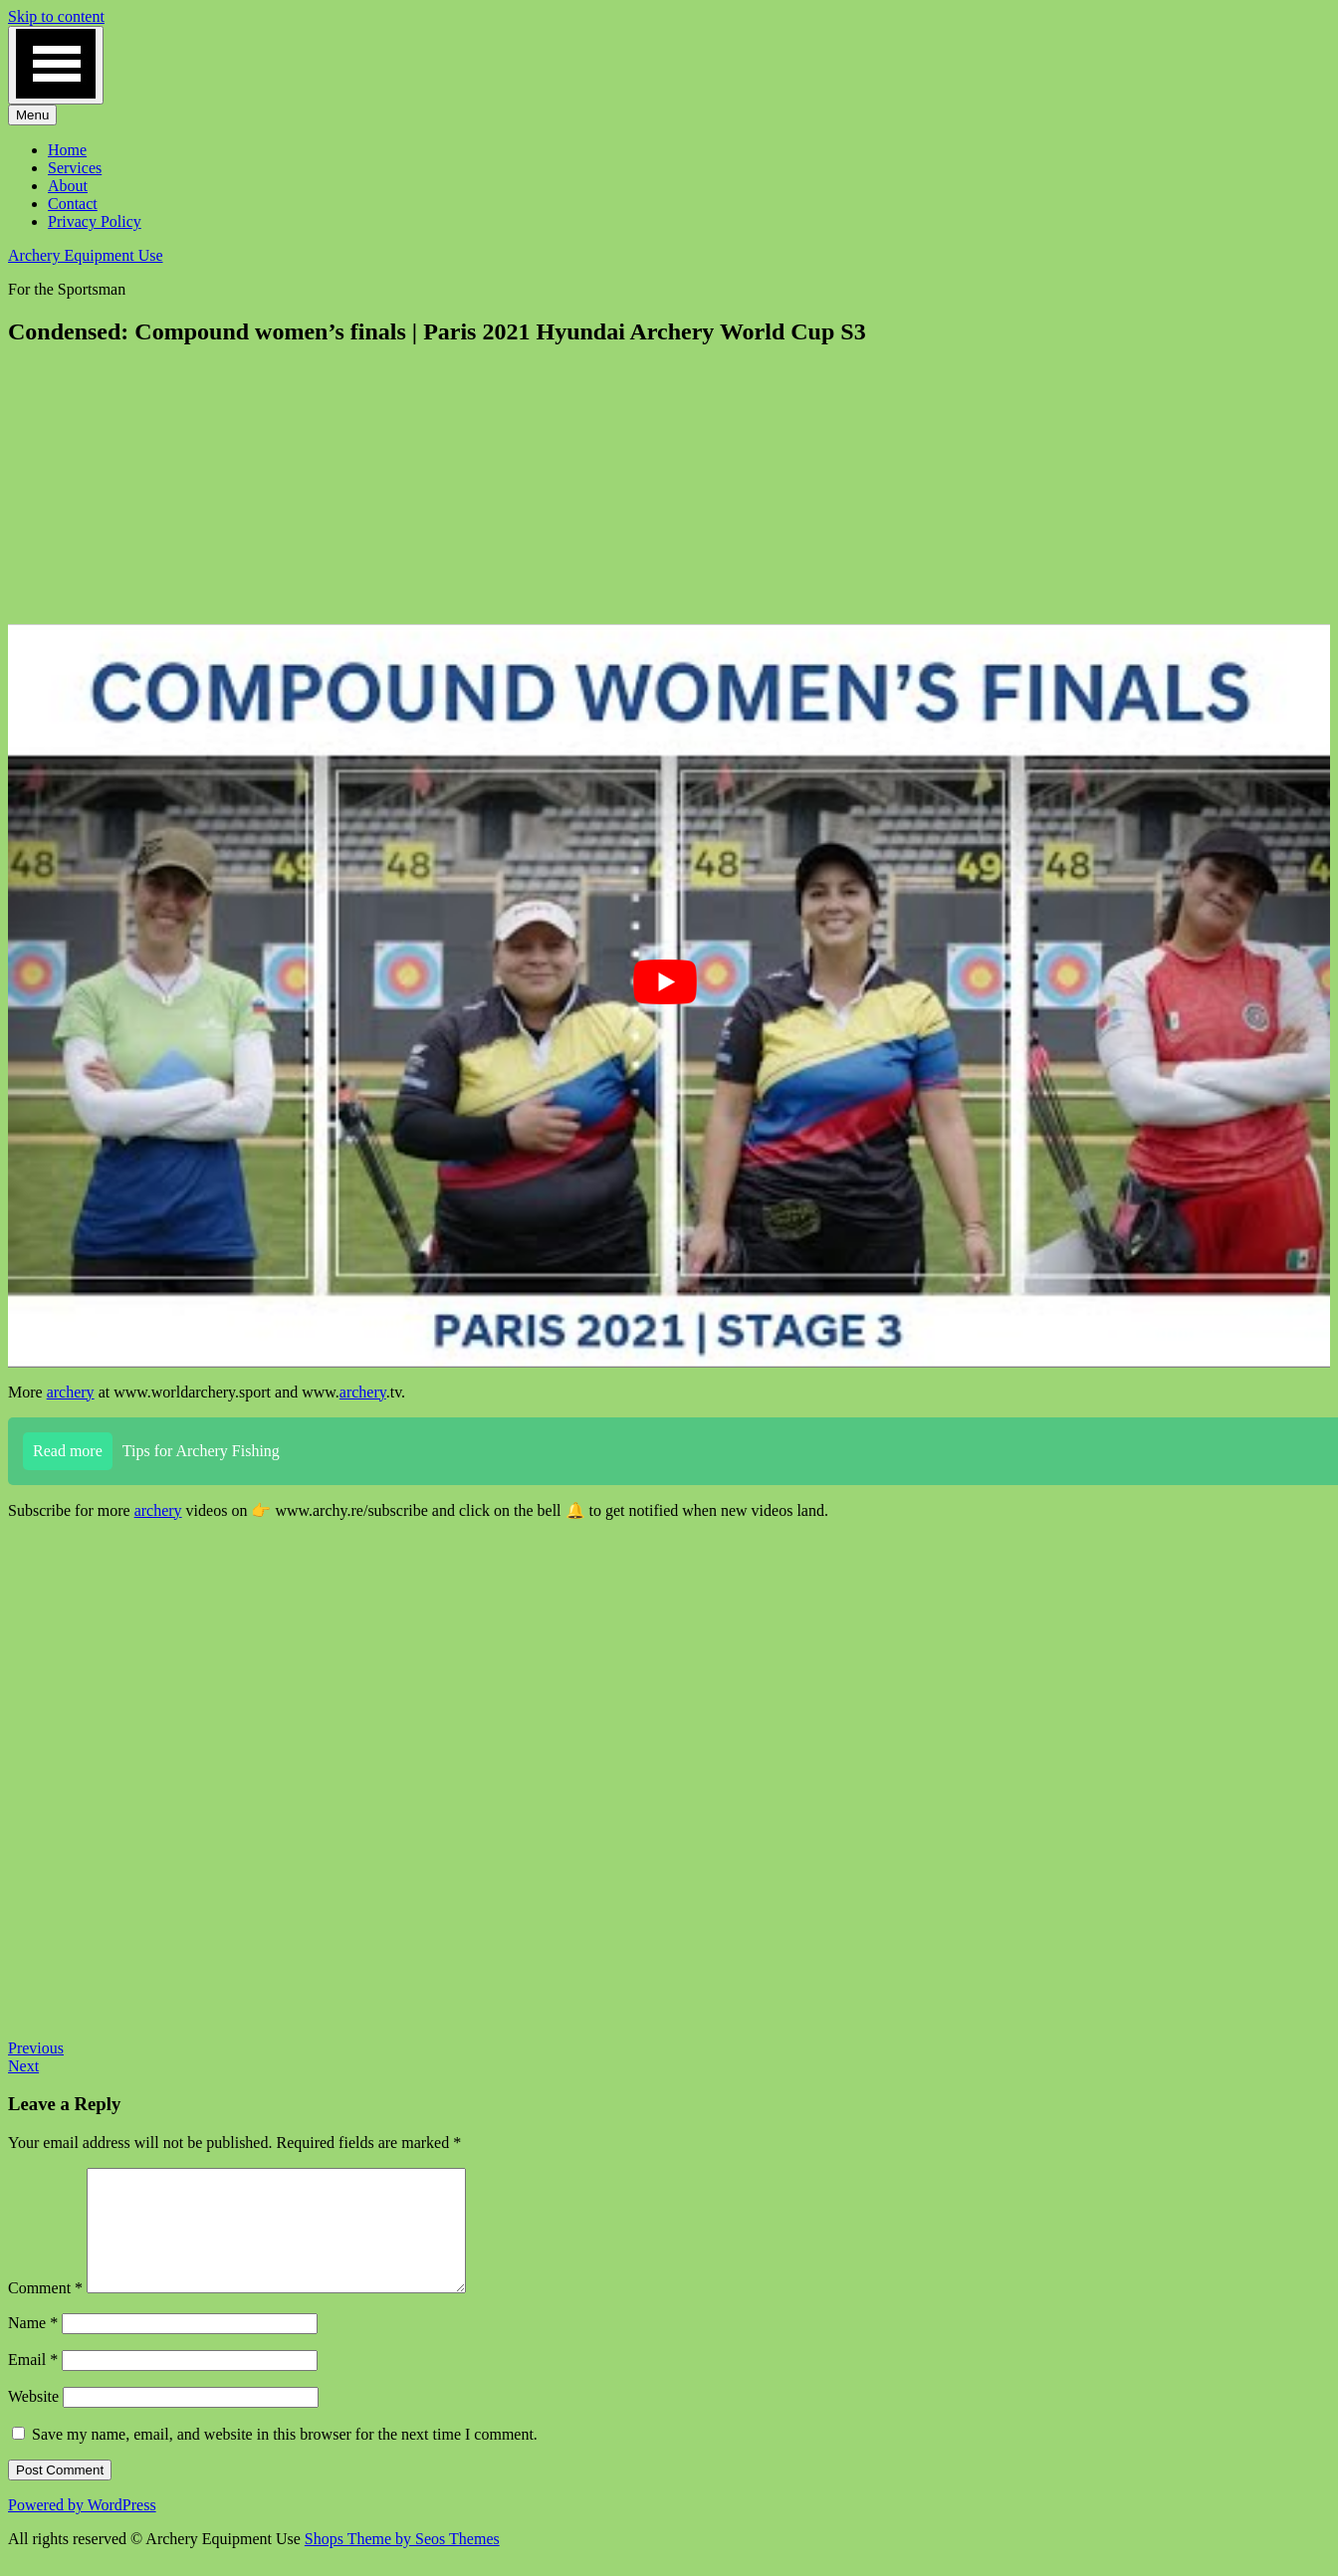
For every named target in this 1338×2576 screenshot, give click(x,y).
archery (71, 1392)
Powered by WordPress (82, 2528)
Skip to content (56, 16)
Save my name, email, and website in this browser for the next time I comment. (285, 2458)
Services (75, 167)
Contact (73, 203)
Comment (45, 2311)
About (68, 185)
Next (23, 2065)
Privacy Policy (94, 221)
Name (33, 2346)
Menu (32, 114)
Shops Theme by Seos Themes (402, 2562)
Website (33, 2420)
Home (67, 149)
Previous (36, 2047)
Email (33, 2383)
